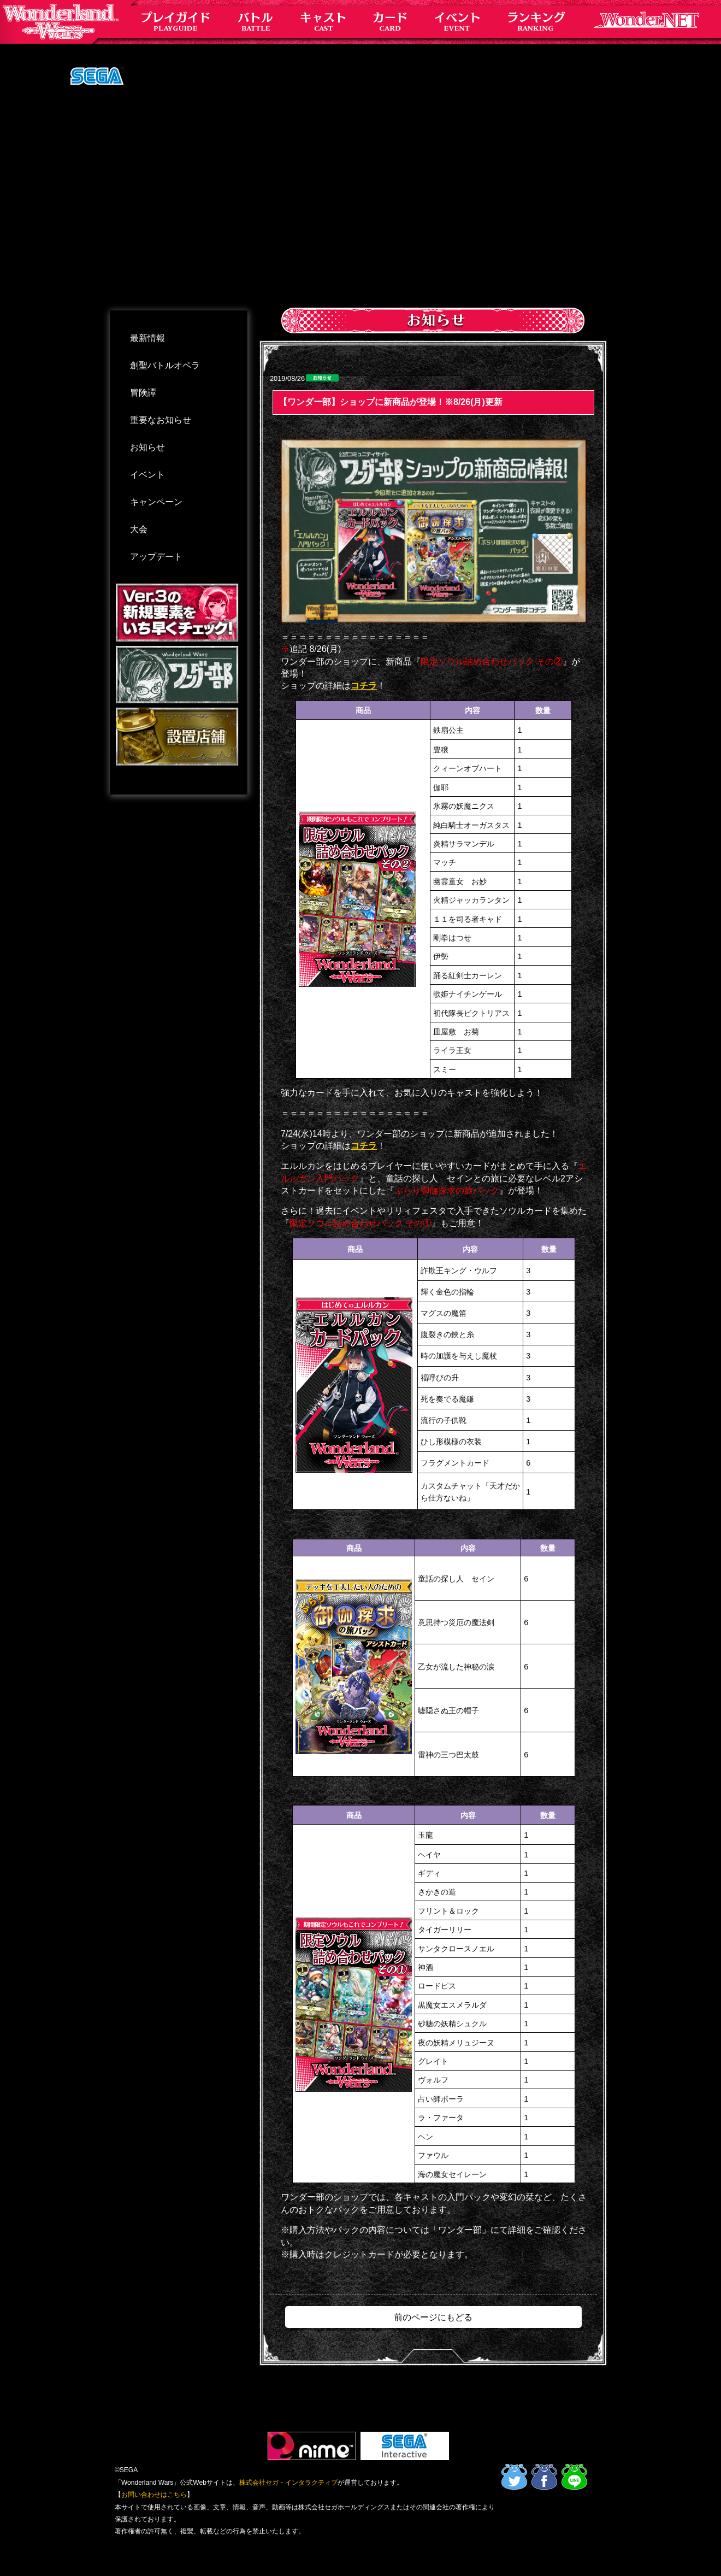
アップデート (156, 556)
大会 (138, 529)
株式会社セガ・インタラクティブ (288, 2482)
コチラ (364, 685)
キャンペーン (156, 502)
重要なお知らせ (160, 420)
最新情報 (147, 338)
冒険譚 (143, 392)
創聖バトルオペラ (165, 365)
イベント (147, 474)
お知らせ (147, 447)
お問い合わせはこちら (154, 2494)
